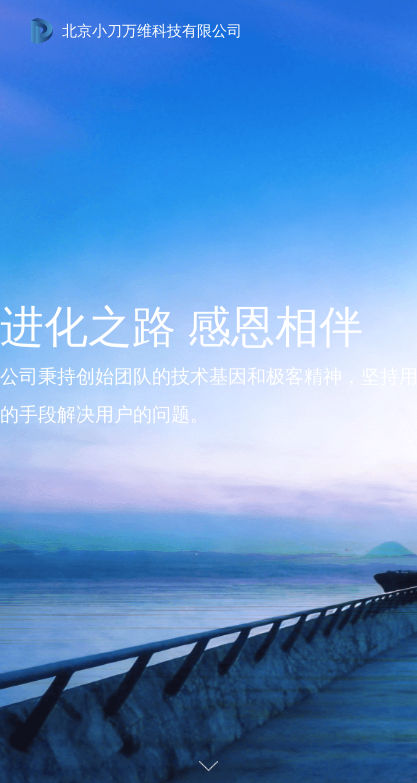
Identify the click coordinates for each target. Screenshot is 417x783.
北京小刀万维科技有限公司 (152, 31)
